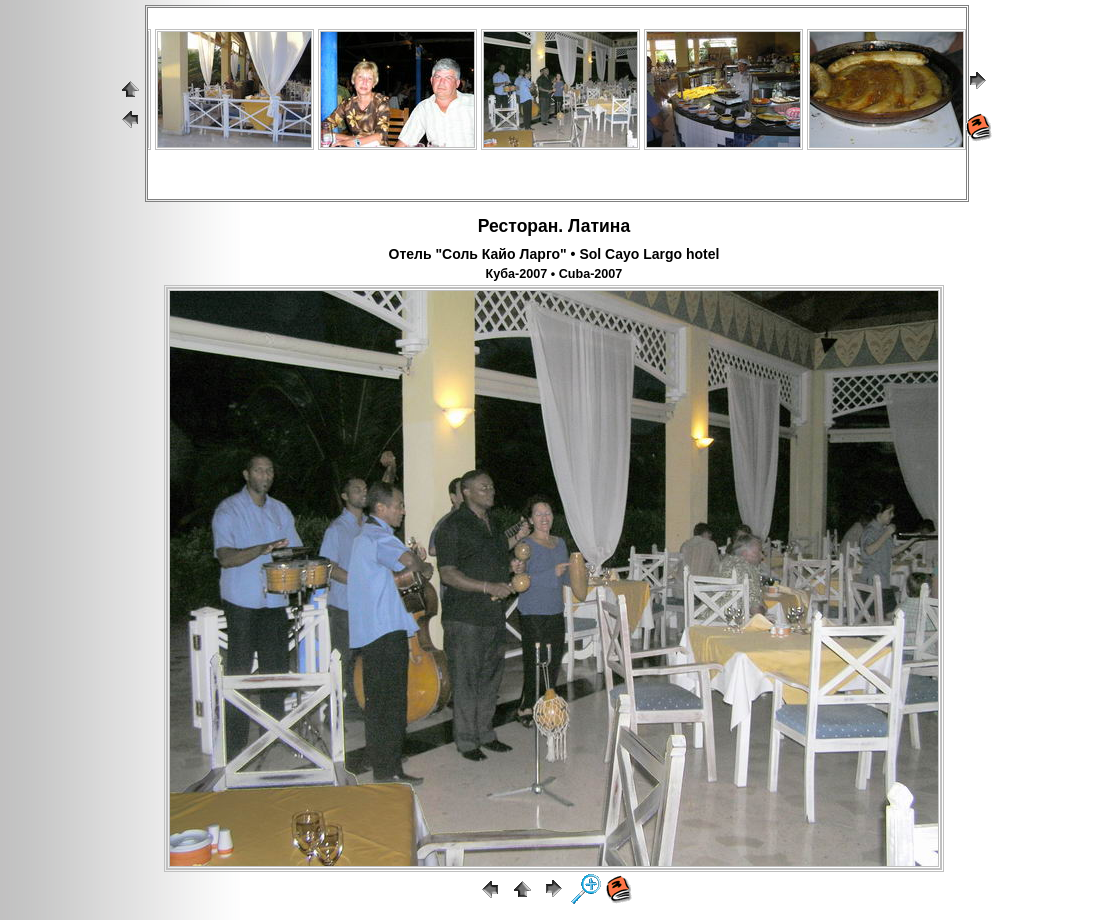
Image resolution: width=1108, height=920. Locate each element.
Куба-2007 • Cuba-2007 (554, 274)
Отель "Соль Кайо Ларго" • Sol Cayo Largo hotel (554, 254)
